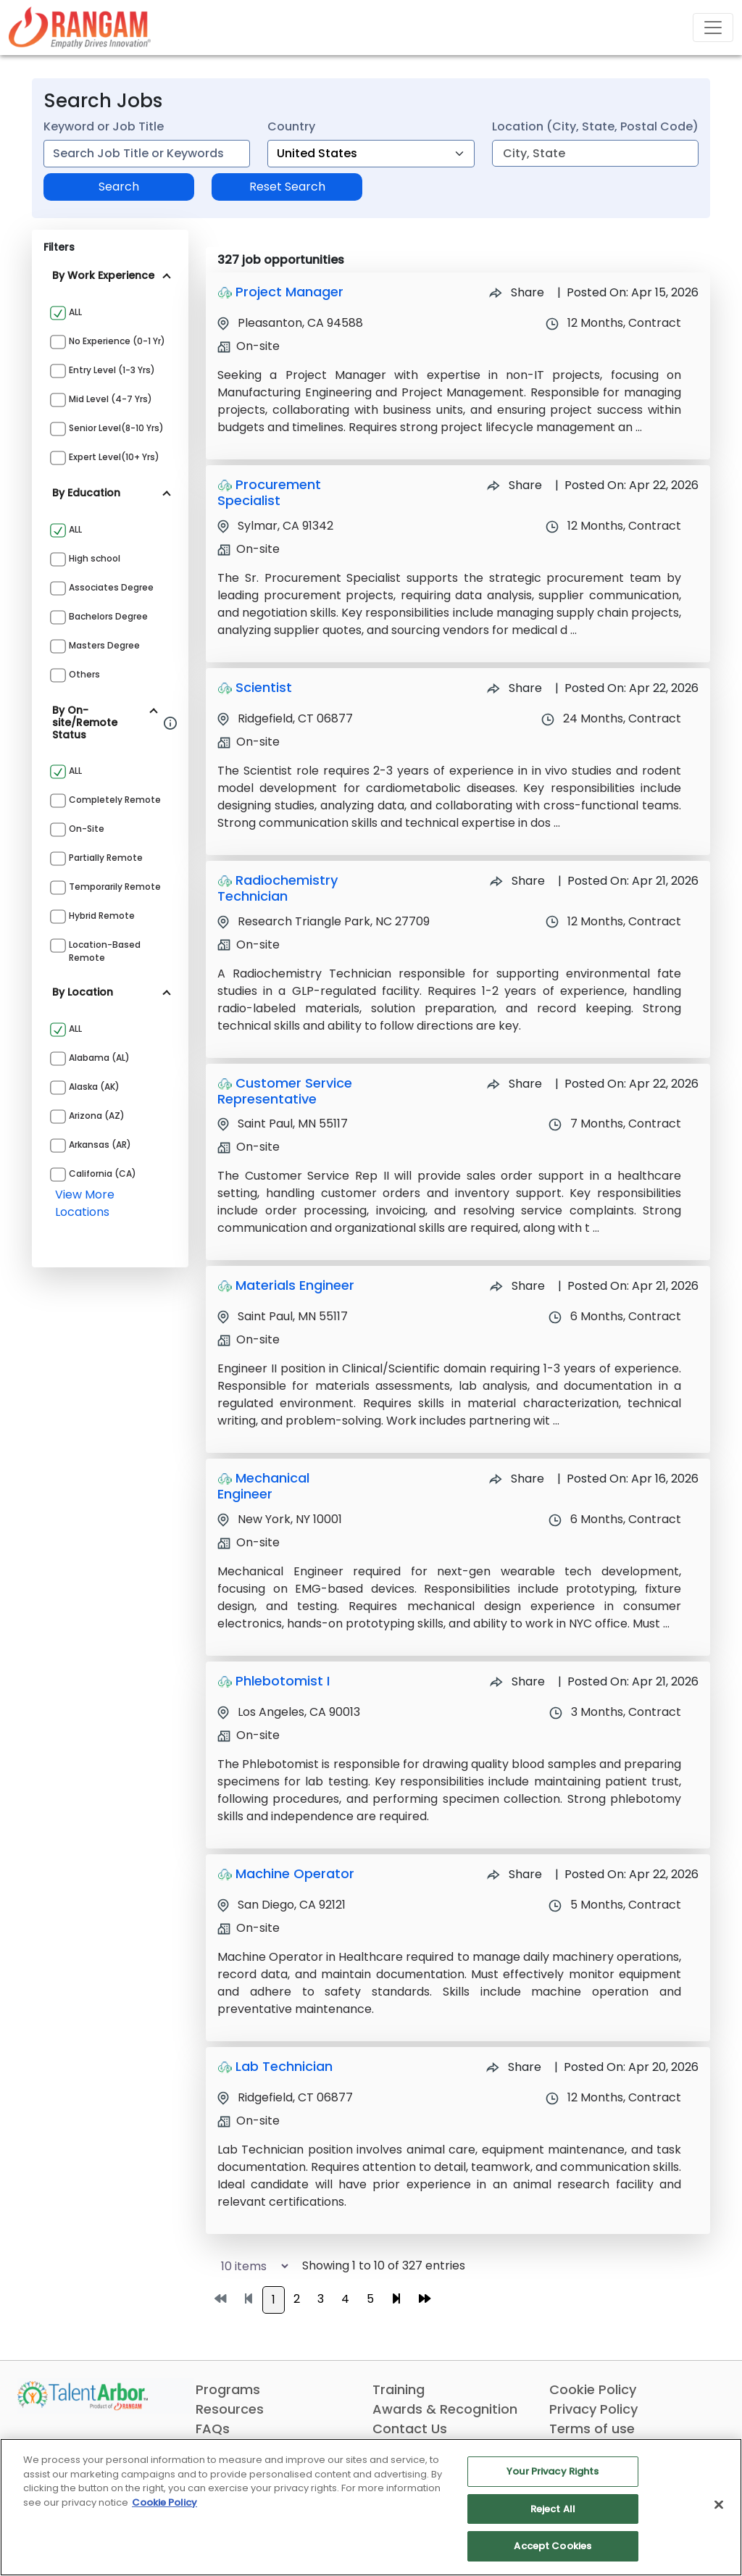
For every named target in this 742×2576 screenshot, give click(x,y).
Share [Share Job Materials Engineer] (517, 1285)
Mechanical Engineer (263, 1486)
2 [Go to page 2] (296, 2299)
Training (398, 2389)
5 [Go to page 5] (370, 2299)
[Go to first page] (220, 2299)
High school (94, 558)
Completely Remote (115, 799)
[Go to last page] (424, 2299)
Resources (230, 2409)
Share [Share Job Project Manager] (516, 292)
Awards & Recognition (444, 2409)
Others (84, 674)
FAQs (213, 2428)
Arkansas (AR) (100, 1144)
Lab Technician (284, 2066)
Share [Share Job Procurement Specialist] (514, 485)
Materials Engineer (294, 1285)
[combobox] (146, 153)
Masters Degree (104, 645)
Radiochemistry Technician (277, 888)
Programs (228, 2389)
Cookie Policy (592, 2389)
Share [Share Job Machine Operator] (514, 1874)
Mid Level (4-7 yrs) (110, 399)
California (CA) (102, 1173)
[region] (371, 2507)
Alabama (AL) (99, 1057)
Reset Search (287, 186)
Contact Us (409, 2428)
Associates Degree (111, 587)
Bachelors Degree (108, 616)
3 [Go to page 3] (320, 2299)
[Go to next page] (396, 2299)
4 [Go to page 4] (345, 2299)
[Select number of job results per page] (248, 2266)
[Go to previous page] (248, 2299)
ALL (75, 312)
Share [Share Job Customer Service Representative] (514, 1083)
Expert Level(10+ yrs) (114, 457)
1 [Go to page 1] (273, 2299)
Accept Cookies (552, 2546)
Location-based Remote (105, 951)
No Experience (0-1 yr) (117, 341)
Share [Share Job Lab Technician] (513, 2067)
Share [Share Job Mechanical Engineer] (516, 1478)
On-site (86, 828)
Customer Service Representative (284, 1091)
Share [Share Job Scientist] (514, 688)
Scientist (263, 687)
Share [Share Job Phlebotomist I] (517, 1681)
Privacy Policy (593, 2409)
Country (291, 126)
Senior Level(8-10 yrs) (116, 428)
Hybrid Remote (102, 915)
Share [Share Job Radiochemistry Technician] (517, 880)
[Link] (80, 27)
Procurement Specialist (269, 492)
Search (119, 186)
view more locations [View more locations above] (84, 1203)
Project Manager (289, 292)
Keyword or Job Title (103, 126)
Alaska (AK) (94, 1086)
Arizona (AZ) (97, 1115)
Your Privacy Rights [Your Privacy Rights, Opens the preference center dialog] (553, 2471)
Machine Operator (294, 1873)
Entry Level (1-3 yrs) (112, 370)
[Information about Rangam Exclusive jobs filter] (170, 722)
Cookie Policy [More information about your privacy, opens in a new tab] (164, 2502)
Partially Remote (106, 857)
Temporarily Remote (115, 886)
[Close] (719, 2505)
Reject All (552, 2509)
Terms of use (592, 2428)
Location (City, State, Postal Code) (595, 126)
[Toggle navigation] (713, 27)
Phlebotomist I (282, 1681)
